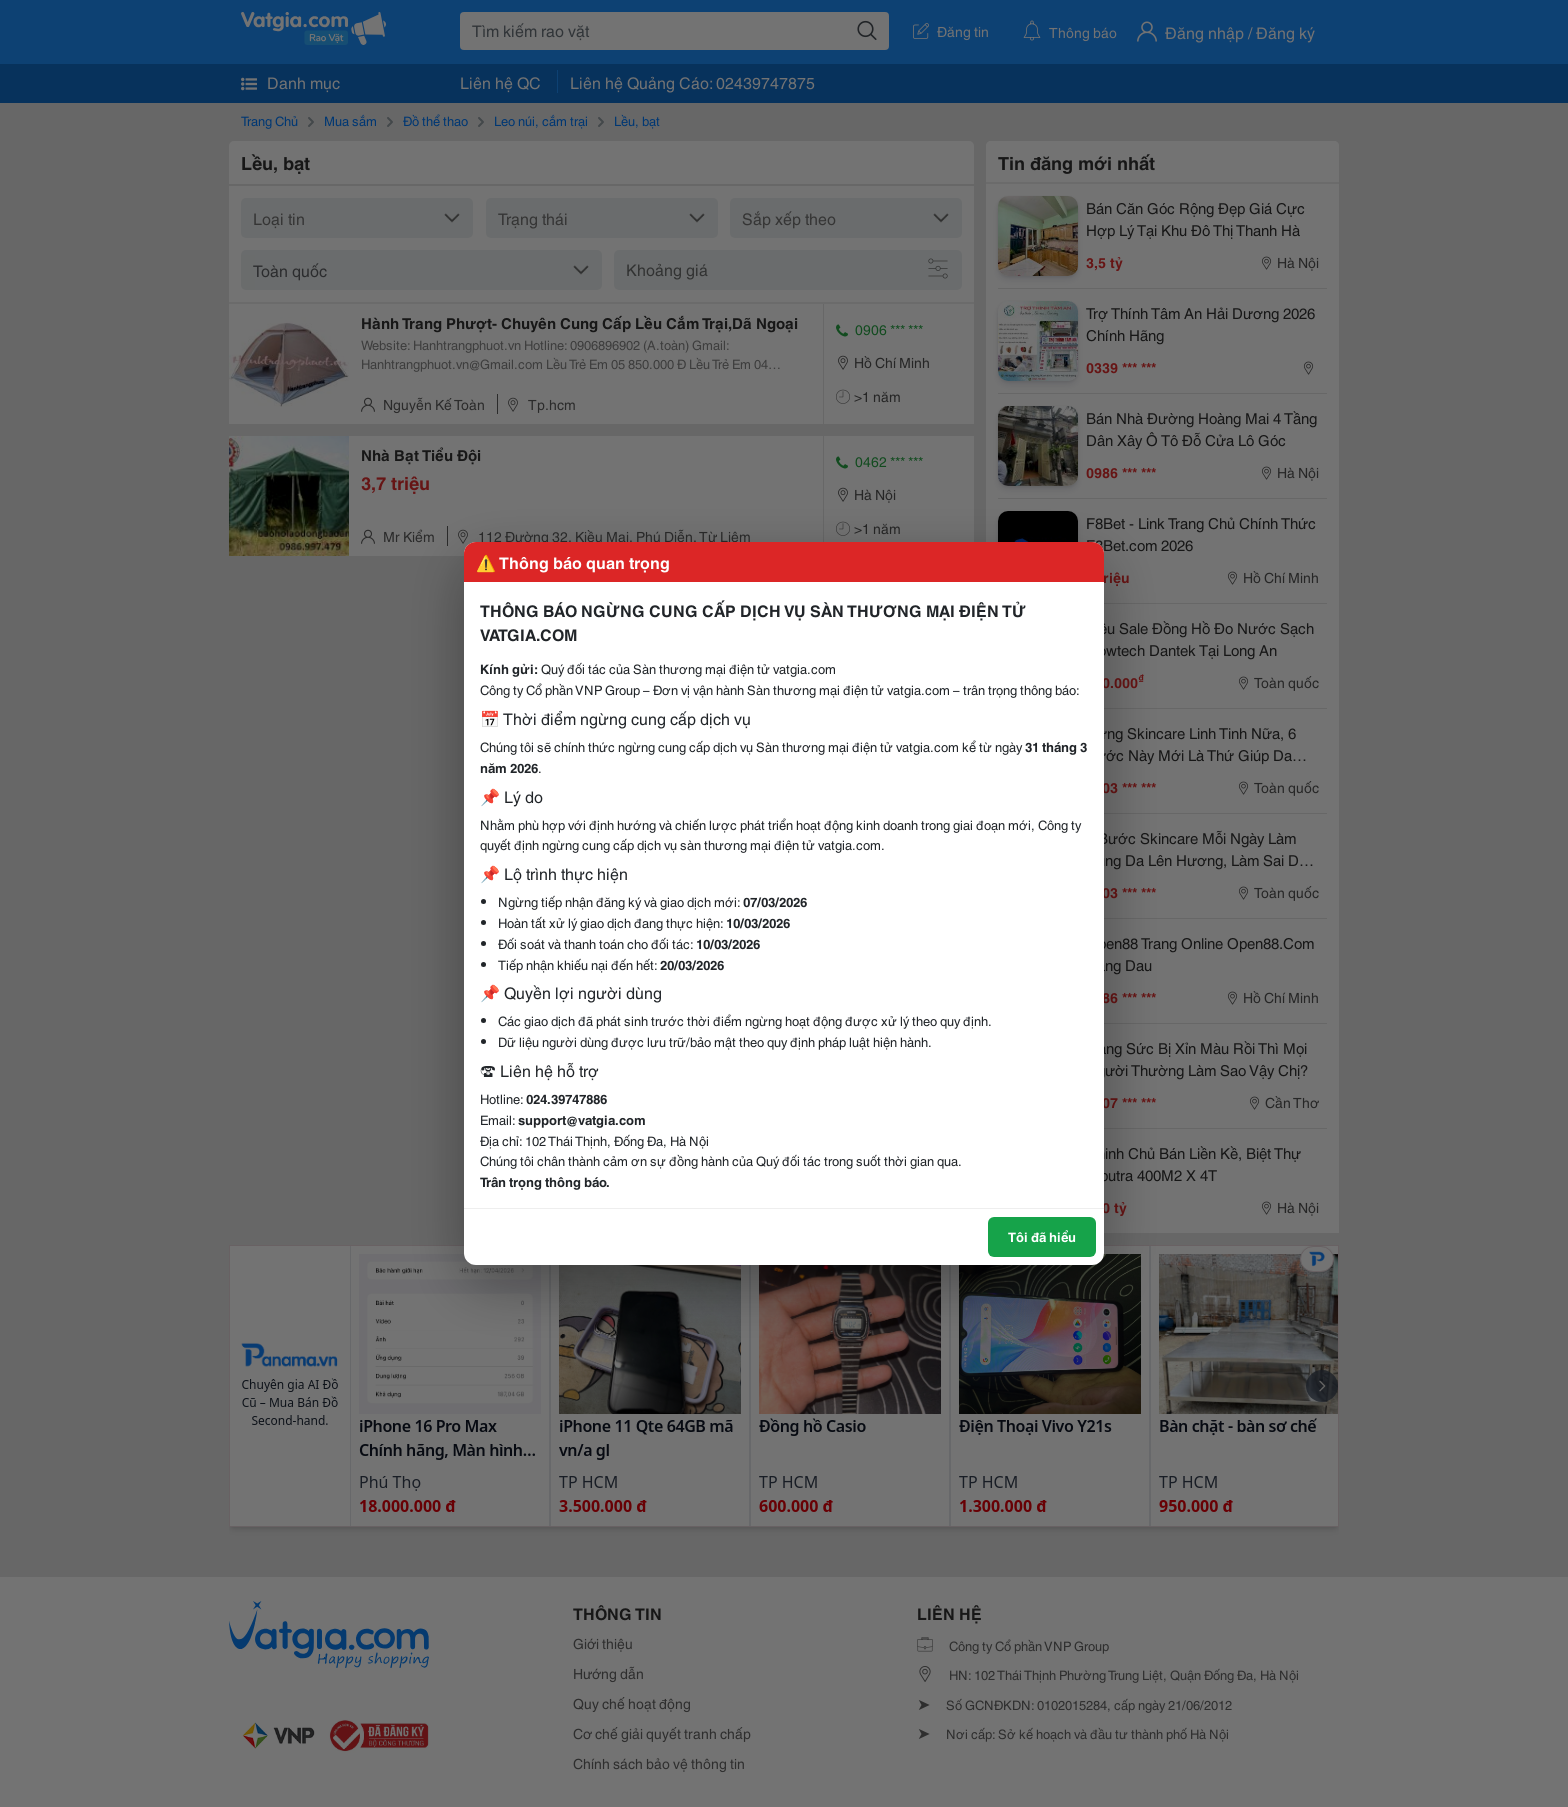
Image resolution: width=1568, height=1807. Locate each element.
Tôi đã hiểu (1042, 1236)
